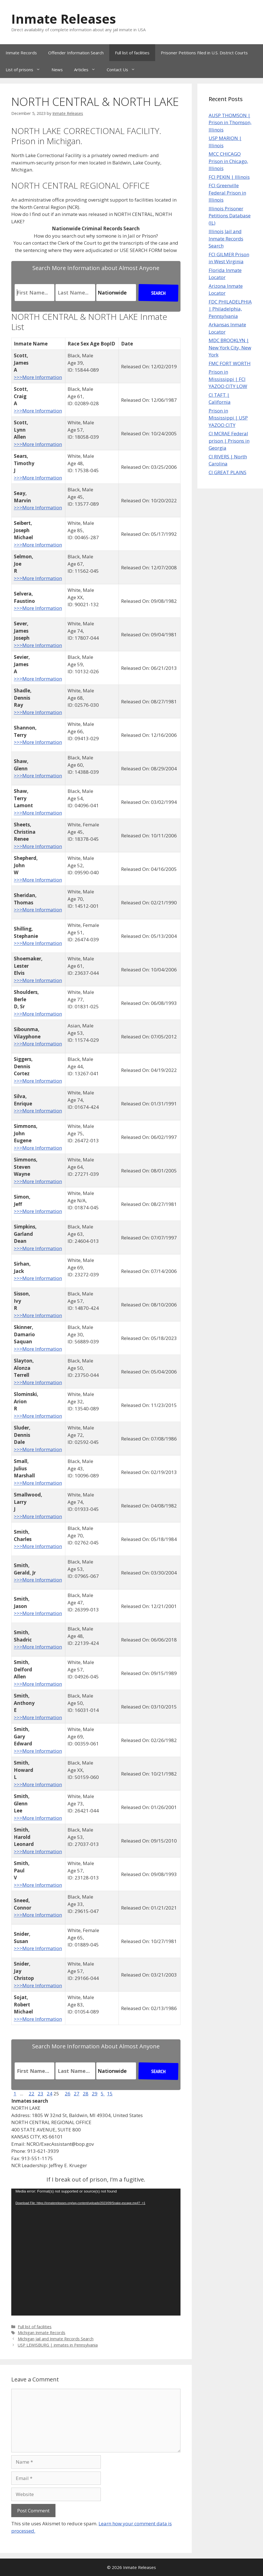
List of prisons (26, 69)
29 (94, 2093)
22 (31, 2093)
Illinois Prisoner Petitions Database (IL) (230, 215)
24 (49, 2093)
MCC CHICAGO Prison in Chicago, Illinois (228, 161)
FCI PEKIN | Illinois (229, 177)
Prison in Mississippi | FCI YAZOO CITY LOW (228, 379)
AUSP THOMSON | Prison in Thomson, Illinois (230, 122)
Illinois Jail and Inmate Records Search (226, 238)
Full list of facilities (132, 52)
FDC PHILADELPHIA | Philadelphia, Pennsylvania (230, 308)
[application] (95, 2252)
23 (40, 2093)
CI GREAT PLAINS (227, 472)
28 (85, 2093)
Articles (87, 69)
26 (67, 2093)
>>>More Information (38, 377)
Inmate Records (21, 52)
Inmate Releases (63, 18)
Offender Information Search (76, 52)
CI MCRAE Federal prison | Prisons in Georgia (229, 440)
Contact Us (124, 69)
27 (76, 2093)
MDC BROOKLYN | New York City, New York (230, 347)
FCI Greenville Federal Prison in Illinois (227, 192)
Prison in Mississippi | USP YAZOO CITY (228, 417)
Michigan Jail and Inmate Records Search (55, 2338)
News (57, 69)
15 (110, 2093)
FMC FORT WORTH (230, 363)
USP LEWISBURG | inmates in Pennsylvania (58, 2345)
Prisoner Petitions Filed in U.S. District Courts (204, 52)
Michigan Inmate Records (41, 2332)
